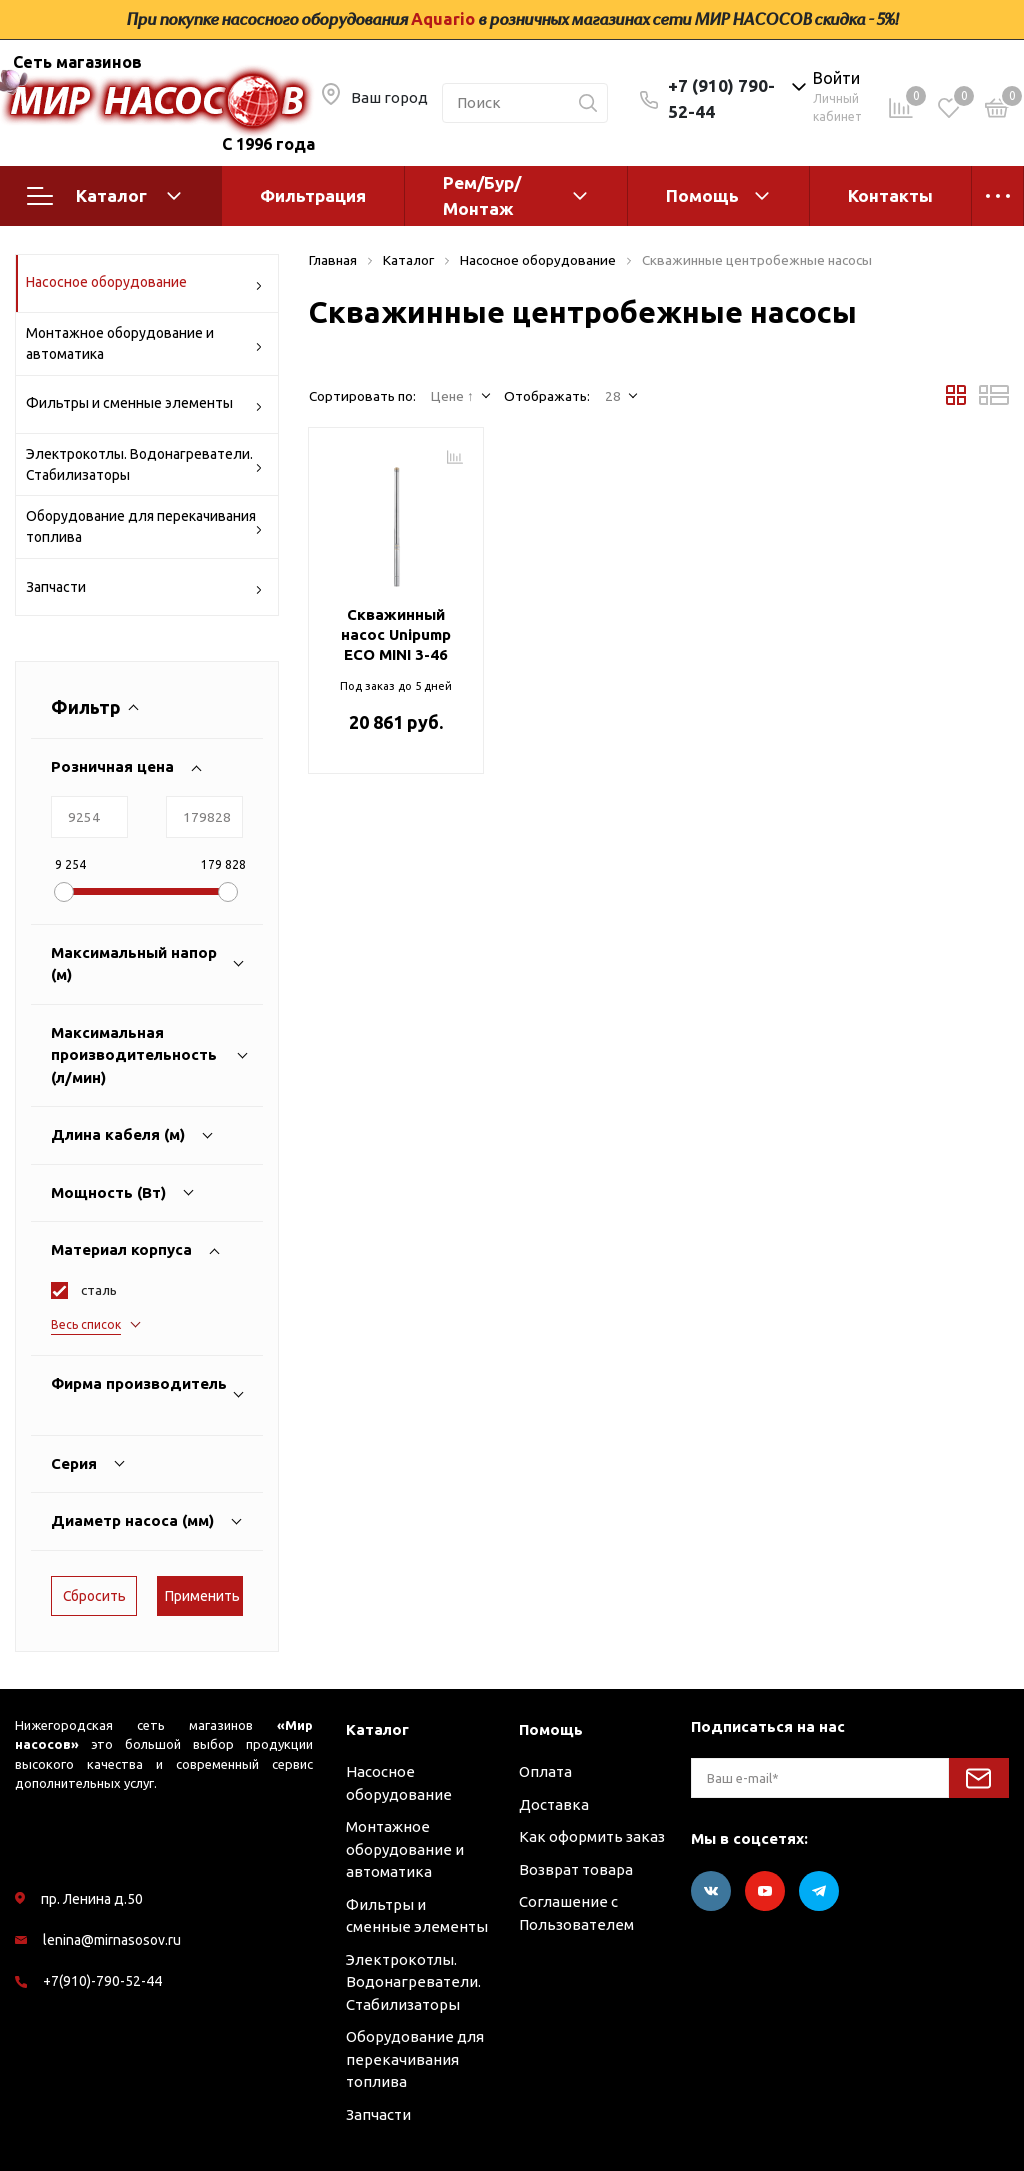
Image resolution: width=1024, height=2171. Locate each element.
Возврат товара (576, 1869)
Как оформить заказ (592, 1836)
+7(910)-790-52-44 (102, 1981)
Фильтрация (313, 195)
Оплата (545, 1771)
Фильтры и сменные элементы (144, 406)
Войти (836, 78)
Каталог (104, 196)
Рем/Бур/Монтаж (482, 195)
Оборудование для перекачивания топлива (144, 526)
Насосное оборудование (144, 285)
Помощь (702, 195)
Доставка (554, 1804)
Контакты (890, 195)
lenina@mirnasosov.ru (112, 1940)
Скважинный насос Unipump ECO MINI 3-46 (396, 634)
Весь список (86, 1324)
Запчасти (144, 590)
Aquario (443, 19)
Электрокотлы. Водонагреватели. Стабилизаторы (144, 464)
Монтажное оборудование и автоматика (144, 343)
